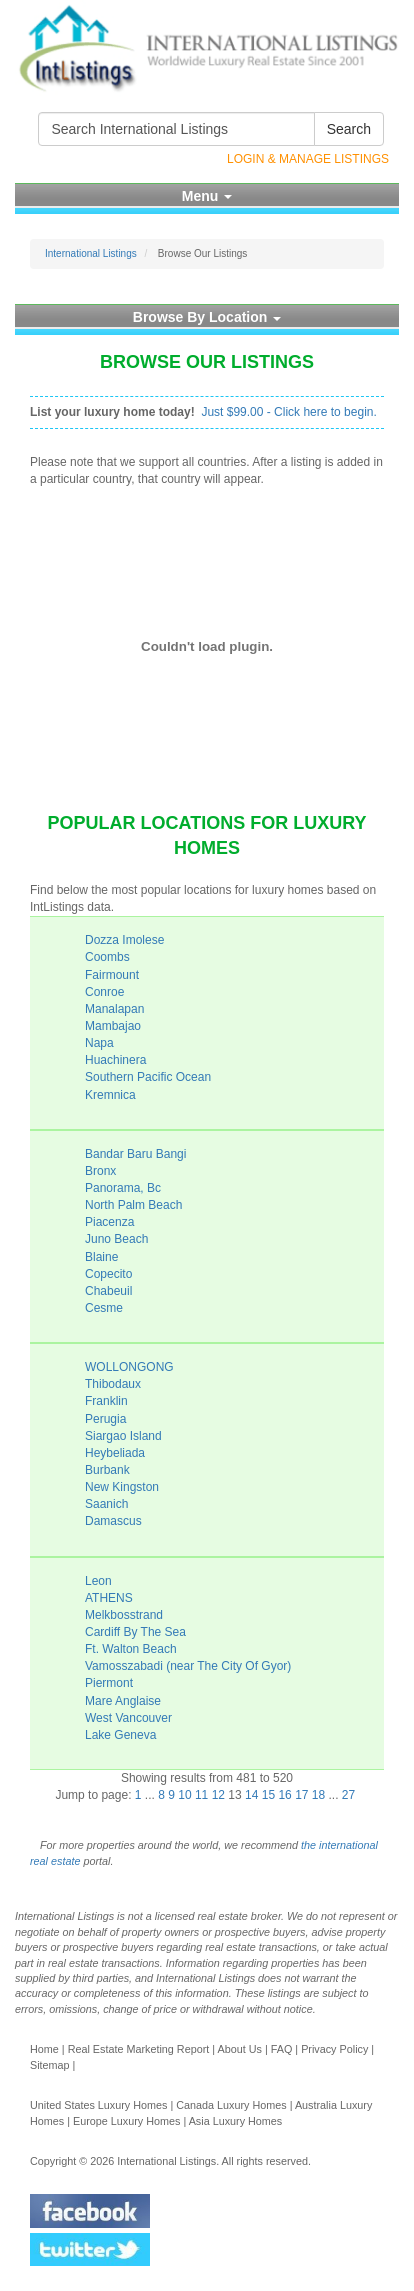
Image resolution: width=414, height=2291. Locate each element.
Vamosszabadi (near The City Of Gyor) (188, 1666)
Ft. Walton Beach (131, 1649)
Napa (99, 1043)
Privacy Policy (334, 2049)
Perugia (105, 1419)
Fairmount (112, 975)
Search (349, 129)
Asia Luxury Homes (236, 2121)
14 (251, 1795)
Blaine (101, 1257)
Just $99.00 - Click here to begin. (288, 412)
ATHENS (109, 1598)
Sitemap (50, 2065)
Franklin (106, 1401)
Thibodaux (113, 1384)
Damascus (113, 1521)
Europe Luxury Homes (126, 2121)
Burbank (107, 1470)
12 (218, 1795)
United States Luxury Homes (98, 2105)
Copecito (108, 1274)
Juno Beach (116, 1239)
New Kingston (122, 1487)
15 (268, 1795)
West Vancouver (128, 1718)
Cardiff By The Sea (135, 1632)
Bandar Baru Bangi (135, 1154)
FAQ (282, 2049)
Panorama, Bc (123, 1188)
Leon (98, 1581)
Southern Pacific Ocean (148, 1077)
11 (201, 1795)
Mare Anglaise (123, 1701)
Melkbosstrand (124, 1615)
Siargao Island (123, 1436)
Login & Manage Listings (308, 159)
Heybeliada (115, 1453)
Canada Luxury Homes (231, 2105)
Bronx (100, 1171)
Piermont (109, 1683)
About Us (239, 2049)
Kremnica (110, 1095)
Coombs (107, 957)
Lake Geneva (120, 1735)
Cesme (104, 1308)
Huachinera (115, 1060)
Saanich (106, 1504)
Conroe (104, 992)
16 (284, 1795)
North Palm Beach (133, 1205)
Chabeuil (108, 1291)
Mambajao (113, 1026)
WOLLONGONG (129, 1367)
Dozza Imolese (124, 940)
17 (301, 1795)
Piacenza (109, 1222)
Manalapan (114, 1009)
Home (44, 2049)
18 (318, 1795)
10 (184, 1795)
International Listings (91, 253)
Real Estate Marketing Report (139, 2049)
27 (348, 1795)
